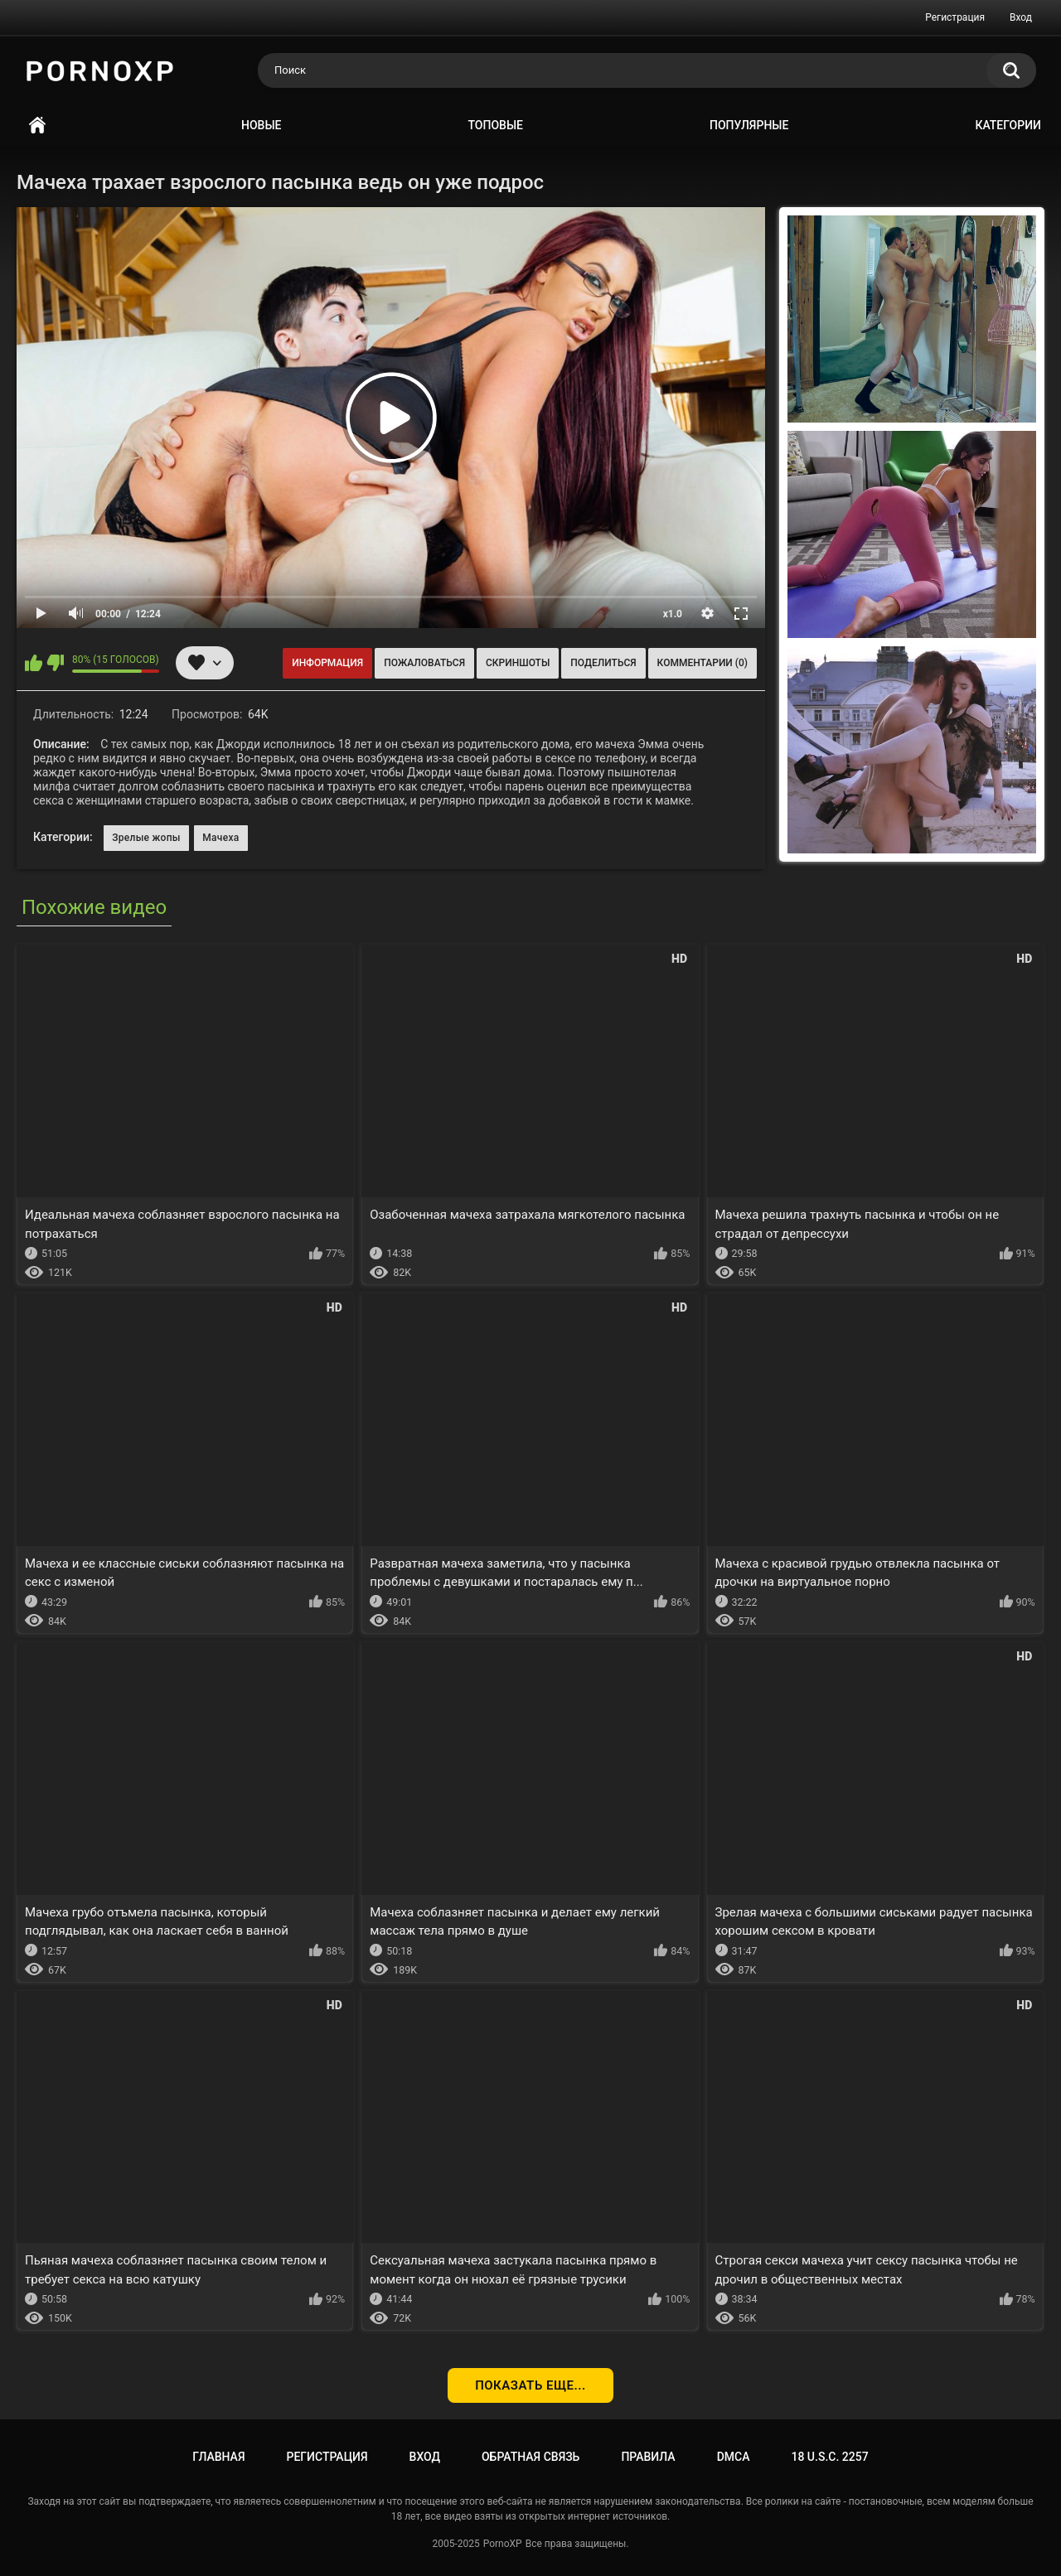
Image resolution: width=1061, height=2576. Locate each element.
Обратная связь (530, 2456)
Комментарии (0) (702, 663)
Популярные (749, 125)
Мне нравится (33, 663)
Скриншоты (518, 663)
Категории (1008, 125)
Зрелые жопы (146, 837)
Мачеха (220, 837)
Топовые (495, 125)
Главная (37, 125)
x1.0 (672, 614)
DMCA (733, 2456)
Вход (1021, 17)
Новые (261, 125)
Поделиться (603, 663)
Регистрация (955, 17)
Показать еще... (530, 2385)
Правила (648, 2456)
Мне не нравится (55, 663)
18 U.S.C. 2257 (829, 2456)
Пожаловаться (424, 663)
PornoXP (502, 2543)
